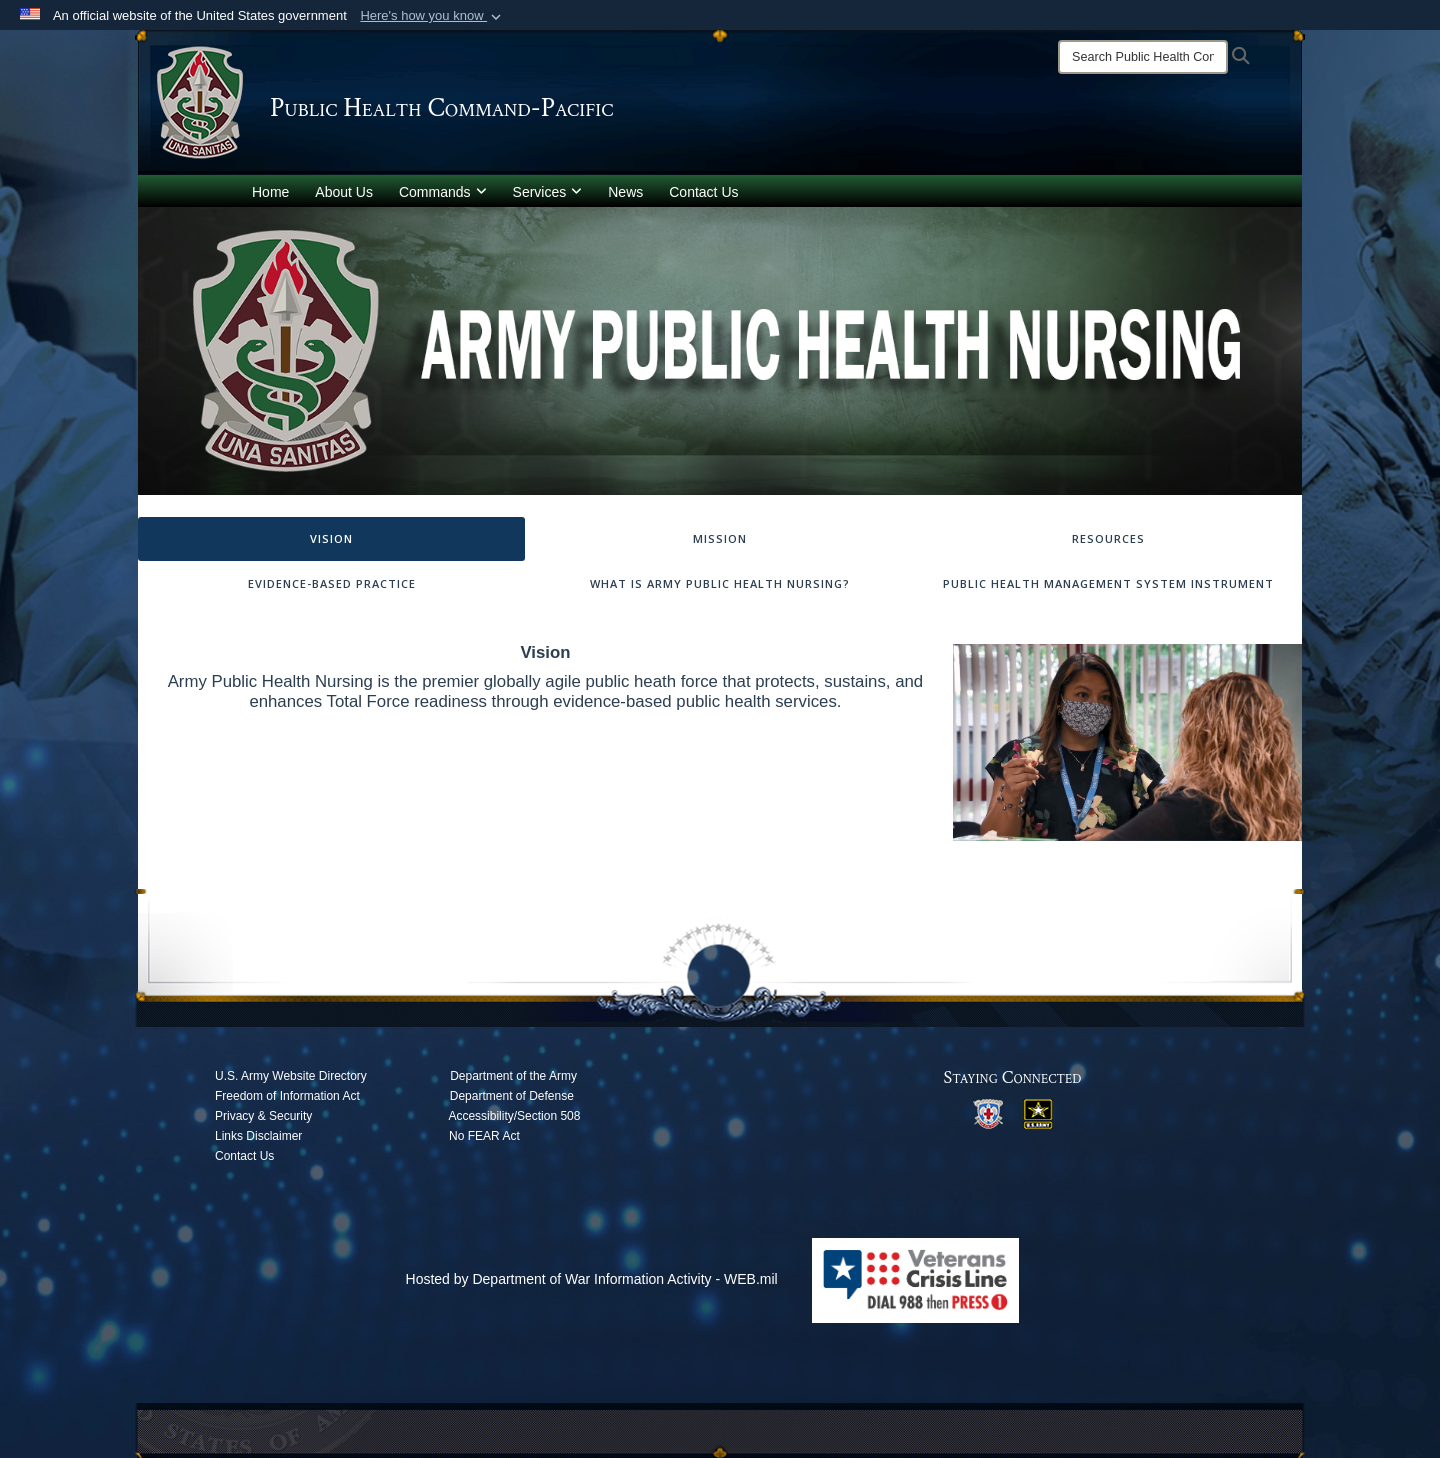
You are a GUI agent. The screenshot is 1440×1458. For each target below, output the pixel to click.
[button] (432, 16)
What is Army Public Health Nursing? (720, 583)
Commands (443, 192)
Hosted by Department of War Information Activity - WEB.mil (592, 1279)
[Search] (1143, 57)
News (625, 192)
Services (548, 192)
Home (270, 192)
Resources (1108, 538)
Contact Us (703, 192)
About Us (344, 192)
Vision (331, 538)
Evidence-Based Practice (332, 583)
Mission (720, 538)
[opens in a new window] (988, 1113)
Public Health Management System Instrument (1108, 583)
